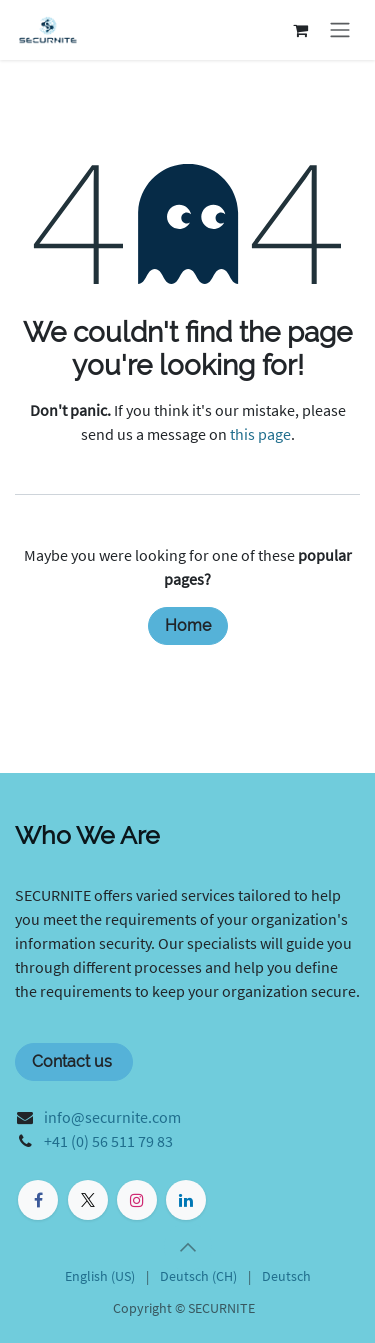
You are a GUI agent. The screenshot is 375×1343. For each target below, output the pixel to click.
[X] (88, 1200)
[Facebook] (38, 1200)
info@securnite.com (112, 1117)
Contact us (74, 1061)
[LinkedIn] (186, 1200)
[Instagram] (137, 1200)
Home (188, 625)
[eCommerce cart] (300, 30)
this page (260, 434)
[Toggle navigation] (340, 30)
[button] (188, 1247)
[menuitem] (100, 1276)
